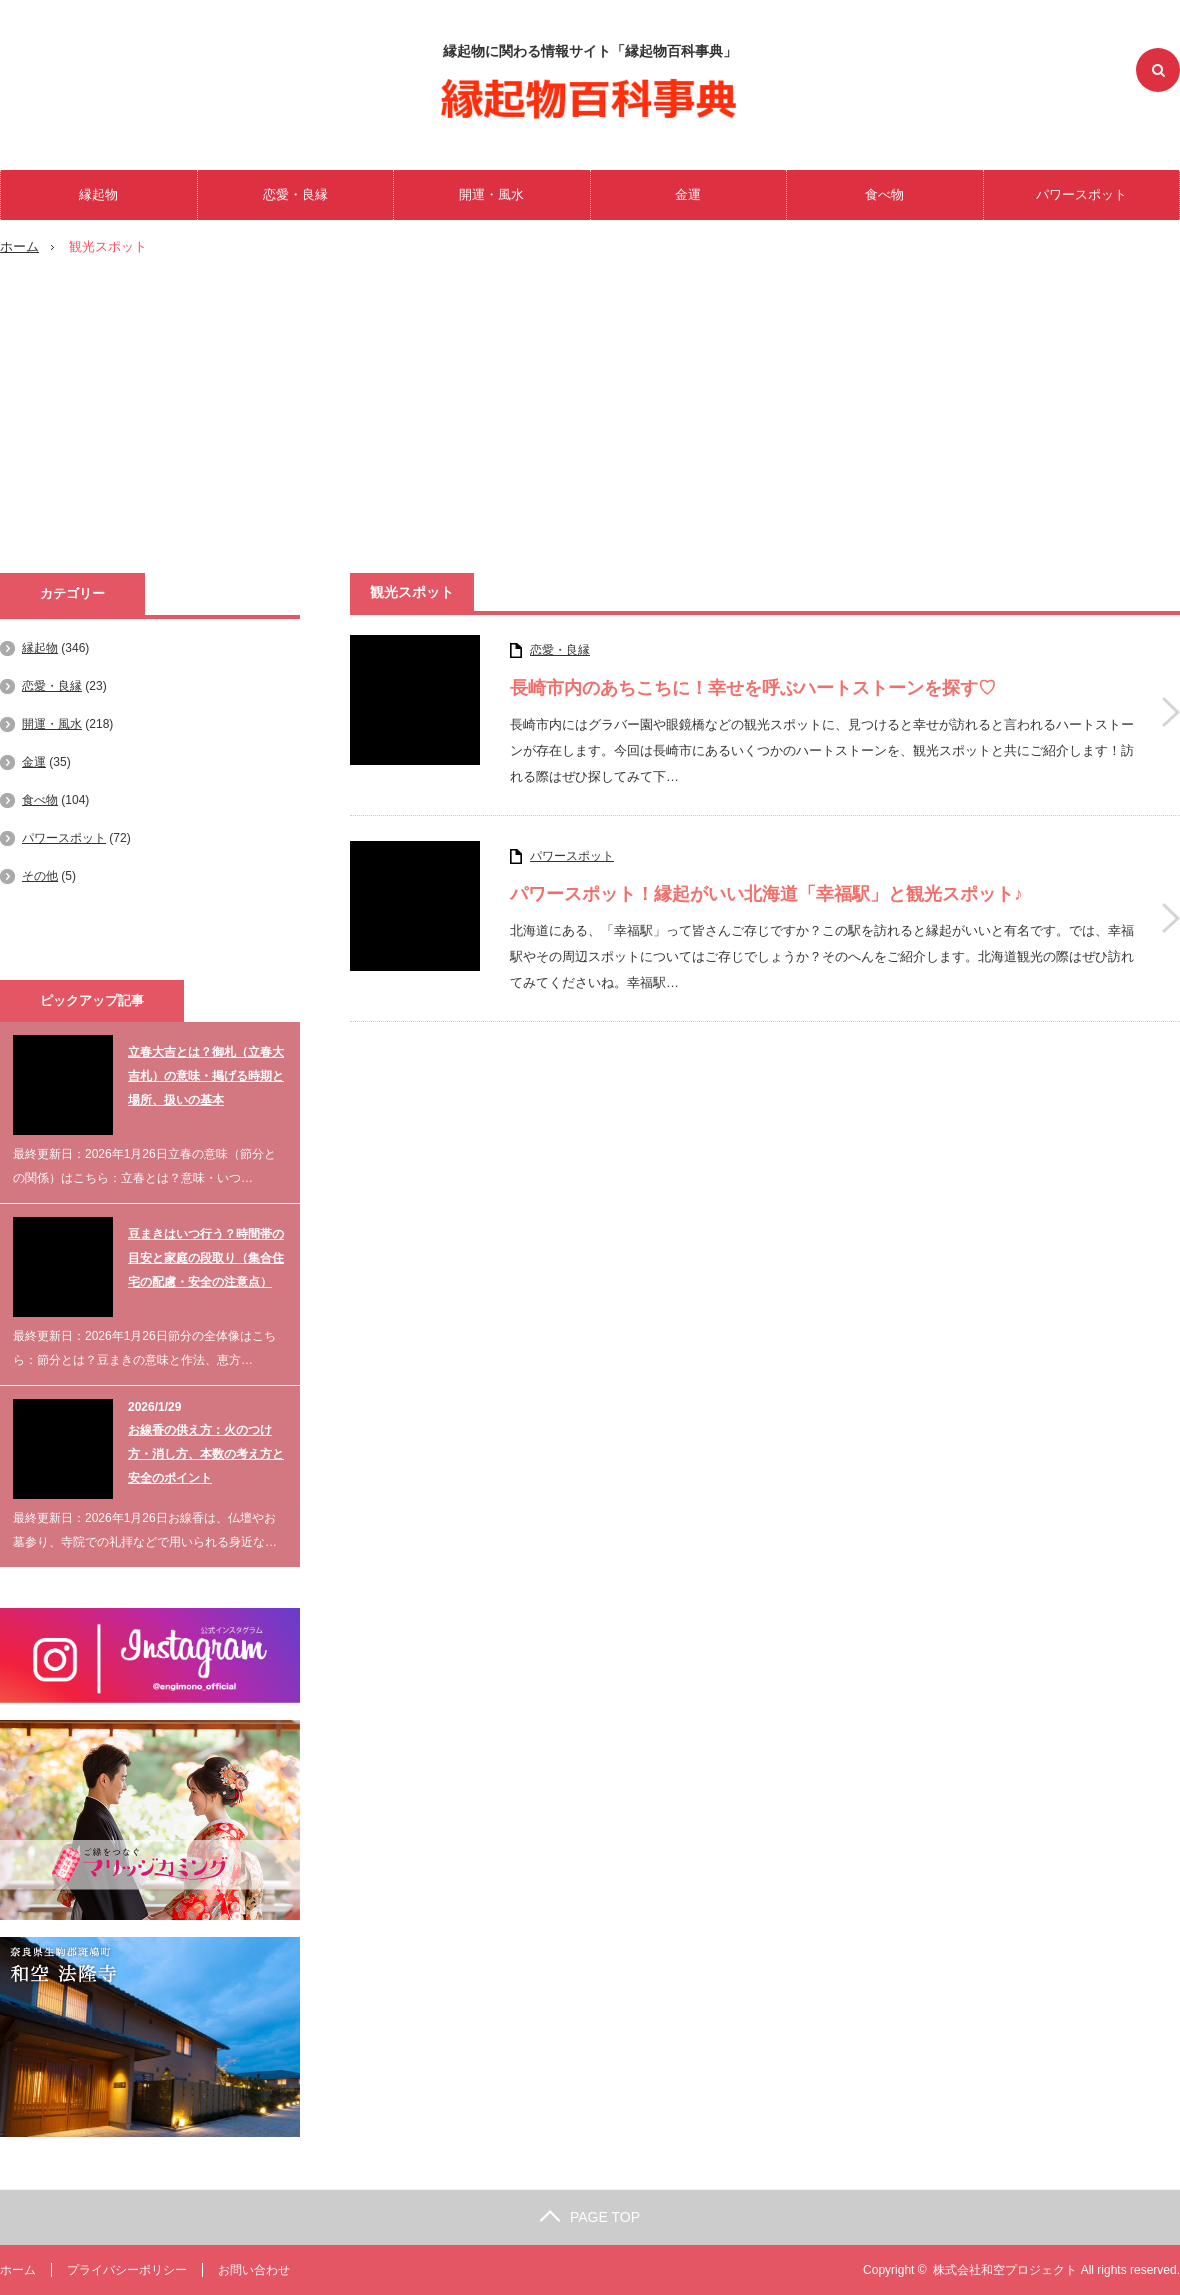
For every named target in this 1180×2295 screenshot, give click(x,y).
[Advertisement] (590, 423)
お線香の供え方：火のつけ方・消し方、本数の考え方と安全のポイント (206, 1454)
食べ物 (884, 194)
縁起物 (98, 194)
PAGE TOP (590, 2217)
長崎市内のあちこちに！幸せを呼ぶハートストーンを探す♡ (753, 688)
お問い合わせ (254, 2270)
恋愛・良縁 (295, 194)
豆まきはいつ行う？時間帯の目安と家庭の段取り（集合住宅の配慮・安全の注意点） (206, 1258)
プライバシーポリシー (127, 2270)
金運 (688, 194)
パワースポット (1081, 194)
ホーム (18, 2270)
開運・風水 (491, 194)
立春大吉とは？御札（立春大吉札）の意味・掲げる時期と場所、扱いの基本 (206, 1076)
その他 (40, 876)
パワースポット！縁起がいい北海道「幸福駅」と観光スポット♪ (766, 894)
